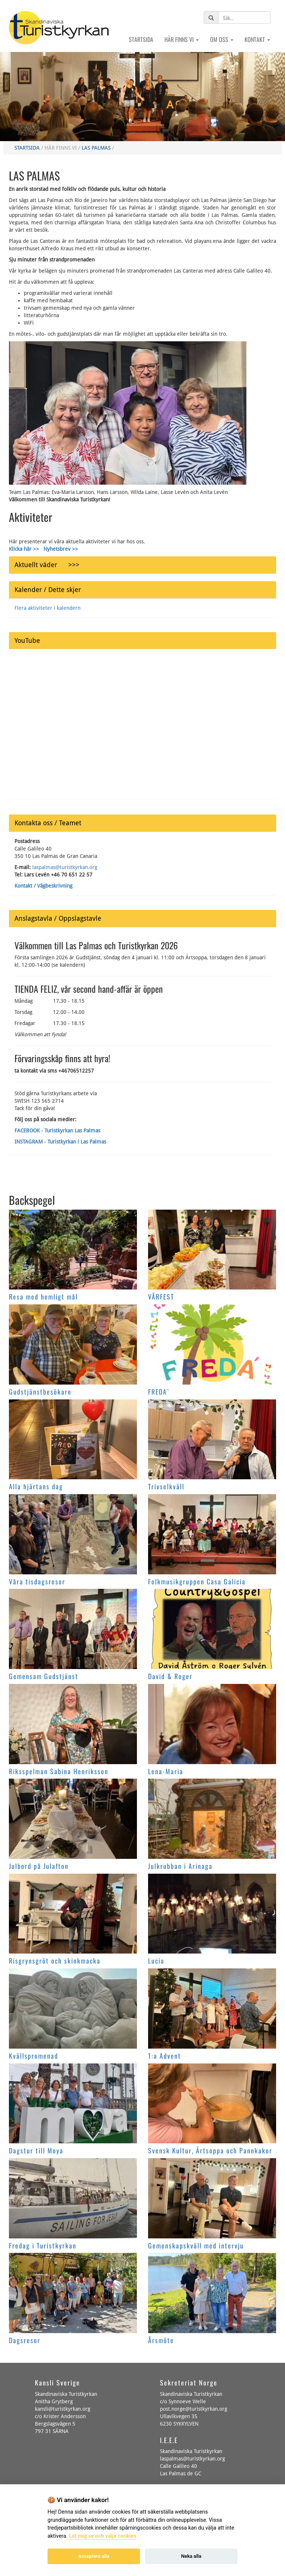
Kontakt (257, 39)
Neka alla (191, 2556)
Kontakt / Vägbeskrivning (43, 886)
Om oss (221, 39)
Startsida (141, 39)
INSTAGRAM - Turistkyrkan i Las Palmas (60, 1142)
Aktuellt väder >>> (46, 565)
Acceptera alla (93, 2556)
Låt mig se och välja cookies (103, 2536)
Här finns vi (181, 39)
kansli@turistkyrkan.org (62, 2409)
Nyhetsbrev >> (60, 549)
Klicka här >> (24, 549)
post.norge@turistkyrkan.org (193, 2409)
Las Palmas (96, 148)
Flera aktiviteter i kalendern (47, 608)
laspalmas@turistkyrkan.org (64, 867)
